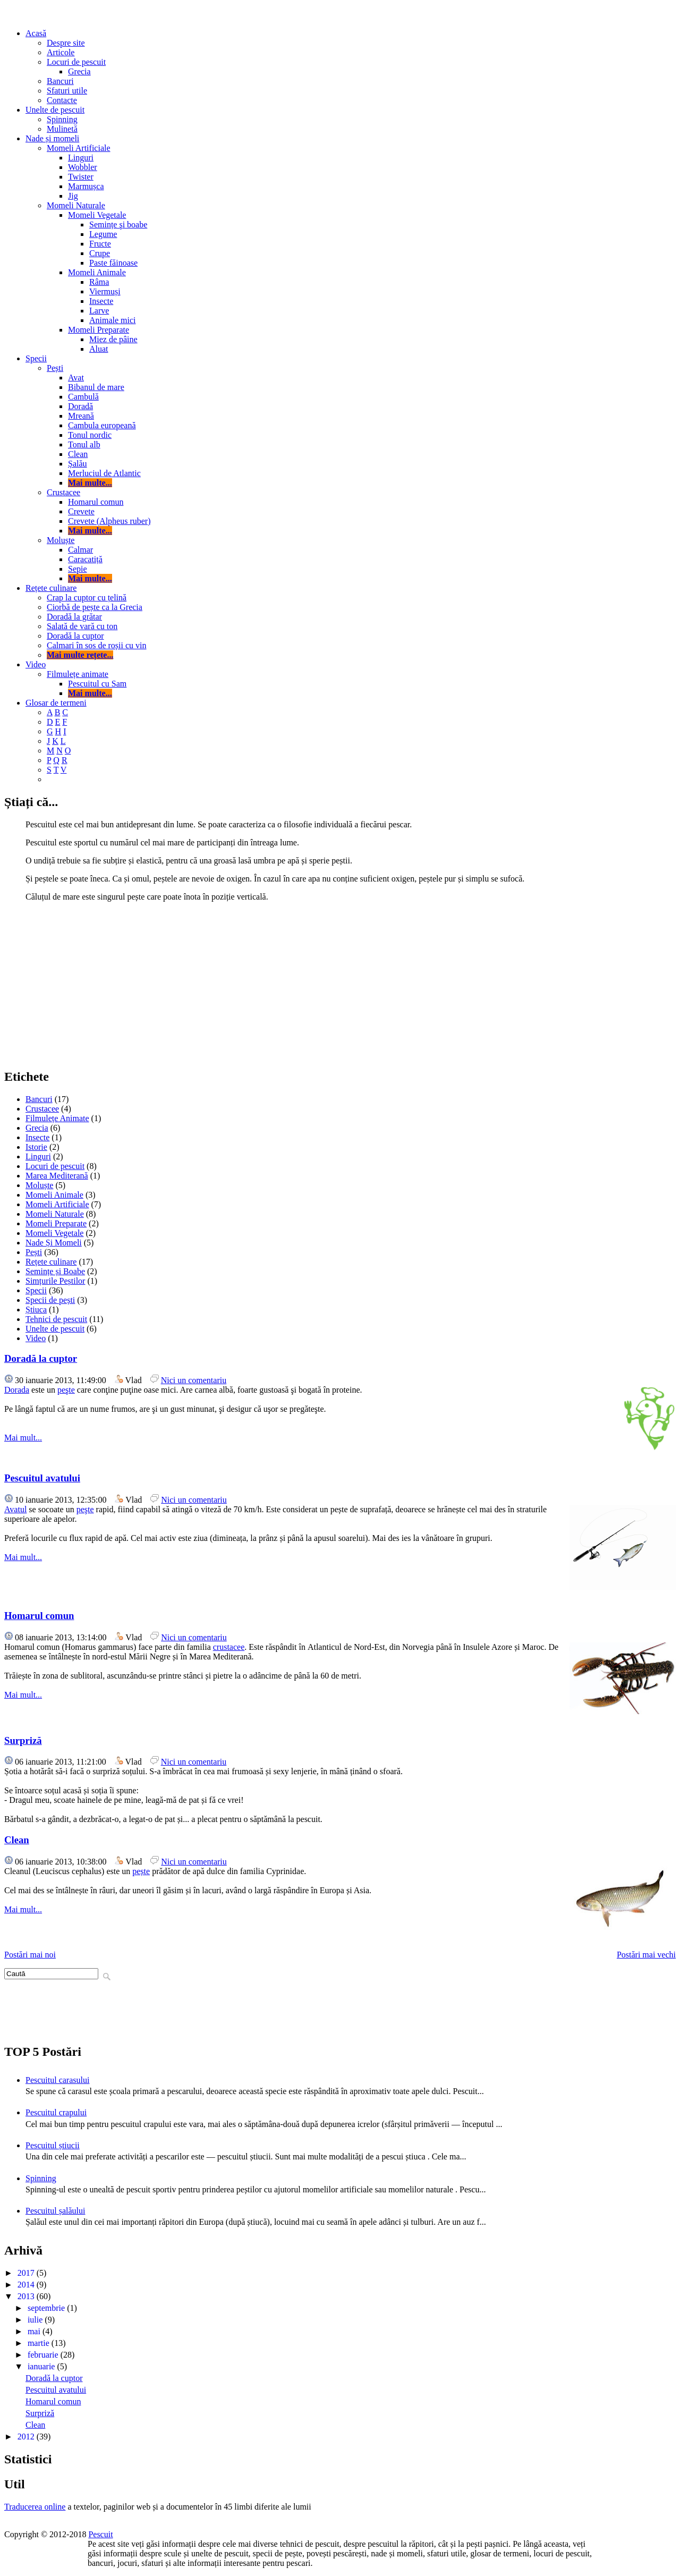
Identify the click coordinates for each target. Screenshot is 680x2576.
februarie (44, 2354)
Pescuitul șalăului (55, 2210)
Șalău (77, 463)
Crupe (99, 253)
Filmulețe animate (77, 674)
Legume (103, 234)
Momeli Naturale (76, 205)
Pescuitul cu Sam (97, 683)
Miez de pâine (113, 339)
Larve (99, 310)
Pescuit (100, 2534)
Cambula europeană (102, 425)
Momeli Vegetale (97, 214)
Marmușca (86, 186)
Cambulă (83, 396)
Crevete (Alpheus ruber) (109, 521)
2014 (27, 2284)
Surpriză (23, 1740)
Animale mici (112, 320)
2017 (27, 2272)
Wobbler (82, 167)
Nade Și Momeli (54, 1242)
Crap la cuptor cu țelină (86, 597)
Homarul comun (95, 501)
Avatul (15, 1509)
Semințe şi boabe (118, 224)
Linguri (81, 157)
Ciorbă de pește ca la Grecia (94, 607)
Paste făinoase (113, 262)
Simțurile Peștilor (55, 1280)
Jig (73, 195)
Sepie (77, 568)
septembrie (47, 2307)
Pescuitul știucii (53, 2145)
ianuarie (42, 2366)
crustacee (229, 1646)
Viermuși (105, 291)
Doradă (80, 406)
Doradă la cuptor (75, 635)
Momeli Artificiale (78, 147)
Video (36, 664)
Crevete (81, 511)
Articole (60, 52)
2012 (27, 2436)
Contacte (62, 100)
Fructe (100, 243)
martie (40, 2343)
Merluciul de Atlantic (104, 473)
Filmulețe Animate (57, 1118)
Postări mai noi (30, 1954)
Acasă (36, 33)
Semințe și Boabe (55, 1271)
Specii (36, 358)
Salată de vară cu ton (82, 626)
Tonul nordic (90, 434)
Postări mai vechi (646, 1954)
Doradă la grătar (74, 616)
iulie (36, 2319)
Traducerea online (34, 2506)
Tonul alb (84, 444)
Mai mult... (23, 1437)
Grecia (79, 71)
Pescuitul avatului (42, 1478)
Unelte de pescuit (55, 109)
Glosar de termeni (56, 702)
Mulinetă (62, 128)
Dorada (16, 1389)
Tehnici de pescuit (56, 1319)
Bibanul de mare (96, 387)
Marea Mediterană (57, 1175)
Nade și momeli (52, 138)
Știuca (36, 1309)
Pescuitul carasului (57, 2079)
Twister (81, 176)
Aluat (98, 348)
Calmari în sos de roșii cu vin (97, 645)
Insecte (101, 301)
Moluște (60, 540)
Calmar (80, 549)
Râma (99, 281)
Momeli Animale (97, 272)
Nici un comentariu (194, 1380)
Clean (78, 454)
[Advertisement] (340, 984)
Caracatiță (85, 559)
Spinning (62, 119)
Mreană (81, 415)
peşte (66, 1389)
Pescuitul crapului (56, 2112)
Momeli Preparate (98, 329)
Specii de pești (50, 1299)
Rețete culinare (51, 587)
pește (141, 1871)
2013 (27, 2296)
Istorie (36, 1146)
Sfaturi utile (67, 90)
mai (35, 2331)
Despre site (66, 42)
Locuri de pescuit (76, 61)
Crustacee (63, 492)
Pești (55, 367)
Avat (76, 377)
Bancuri (60, 81)
